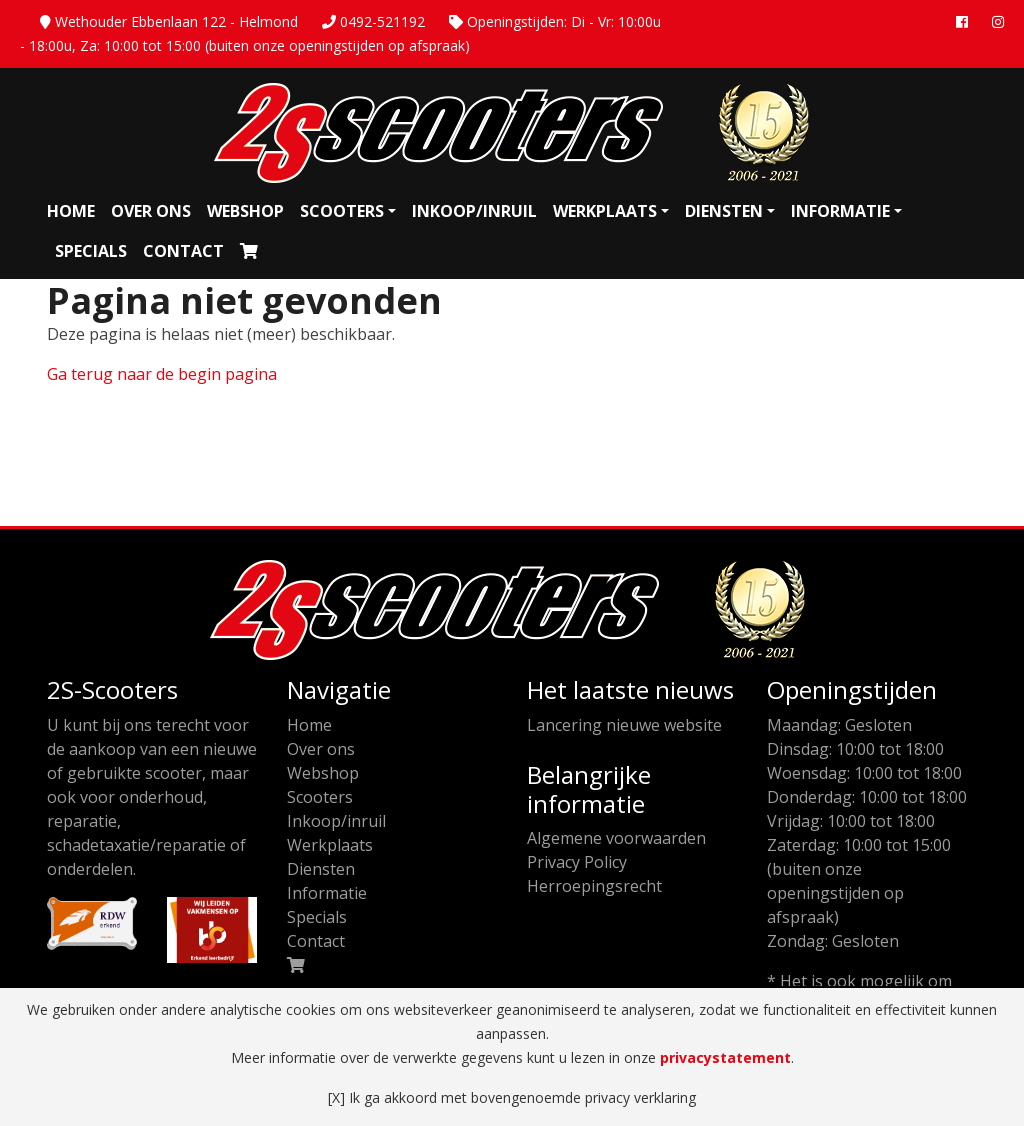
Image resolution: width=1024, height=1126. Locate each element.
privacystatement (725, 1057)
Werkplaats (605, 211)
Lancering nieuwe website (624, 725)
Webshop (245, 211)
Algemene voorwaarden (616, 838)
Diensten (724, 211)
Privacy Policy (577, 862)
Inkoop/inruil (474, 211)
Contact (183, 251)
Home (71, 211)
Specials (91, 251)
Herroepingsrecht (594, 886)
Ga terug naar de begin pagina (162, 374)
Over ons (151, 211)
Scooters (342, 211)
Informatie (840, 211)
